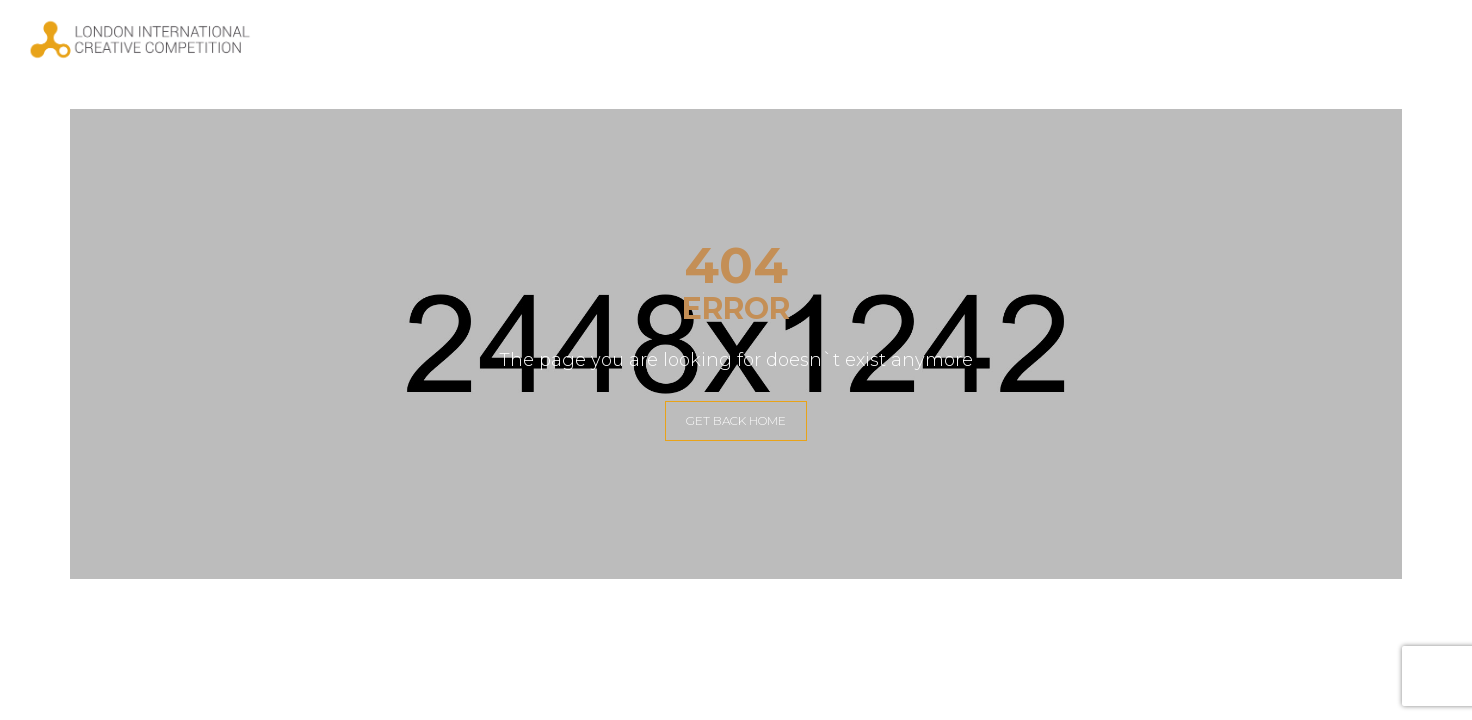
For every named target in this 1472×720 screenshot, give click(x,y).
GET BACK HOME (736, 420)
